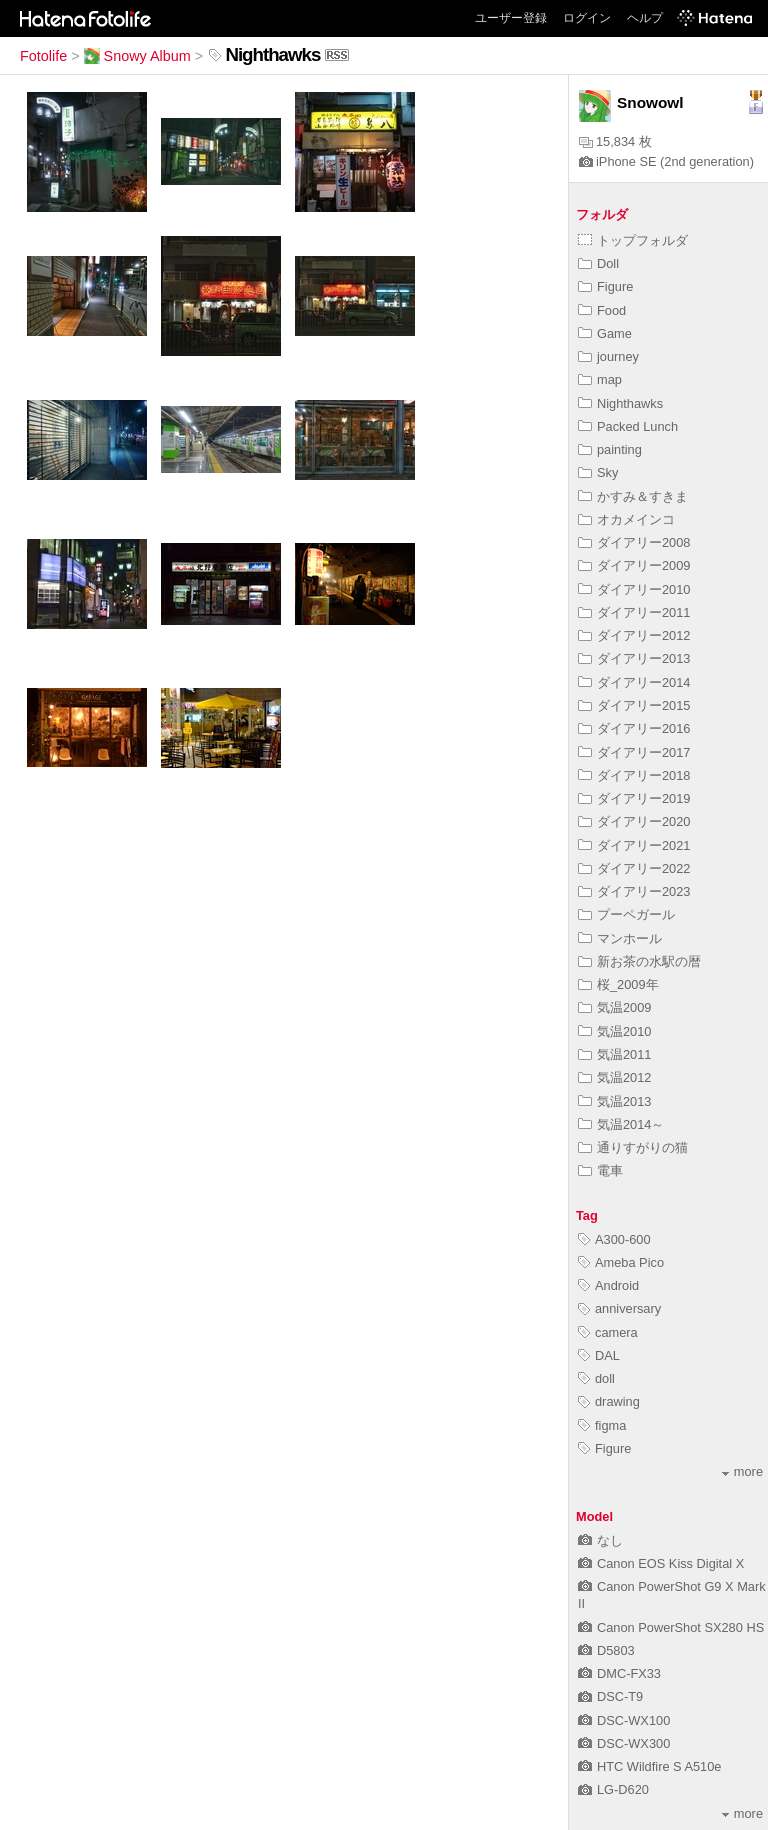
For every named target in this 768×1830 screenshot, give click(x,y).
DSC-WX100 (624, 1720)
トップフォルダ (633, 240)
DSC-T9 (610, 1696)
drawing (609, 1401)
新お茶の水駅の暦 (639, 961)
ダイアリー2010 (634, 589)
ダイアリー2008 (634, 542)
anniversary (619, 1308)
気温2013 (614, 1101)
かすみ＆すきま (633, 496)
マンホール (620, 938)
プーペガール (626, 914)
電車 (600, 1170)
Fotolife (43, 56)
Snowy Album (137, 56)
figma (602, 1425)
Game (605, 333)
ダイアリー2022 (634, 868)
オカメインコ (626, 519)
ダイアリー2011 (634, 612)
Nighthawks (620, 403)
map (600, 379)
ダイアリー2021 (634, 845)
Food (602, 310)
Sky (598, 472)
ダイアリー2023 (634, 891)
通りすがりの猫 (633, 1147)
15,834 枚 (615, 141)
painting (610, 449)
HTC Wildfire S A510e (649, 1766)
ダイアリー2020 (634, 821)
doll (596, 1378)
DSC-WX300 (624, 1743)
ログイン (587, 18)
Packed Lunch (628, 426)
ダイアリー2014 (634, 682)
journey (608, 356)
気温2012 (614, 1077)
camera (608, 1332)
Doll (598, 263)
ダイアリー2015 (634, 705)
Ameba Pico (621, 1262)
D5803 (606, 1650)
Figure (605, 286)
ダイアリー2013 (634, 658)
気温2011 (614, 1054)
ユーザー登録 (511, 18)
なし (600, 1540)
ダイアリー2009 (634, 565)
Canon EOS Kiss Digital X (661, 1563)
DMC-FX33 (619, 1673)
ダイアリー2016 (634, 728)
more (742, 1471)
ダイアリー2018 (634, 775)
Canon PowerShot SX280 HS (671, 1627)
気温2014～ (621, 1124)
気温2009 (614, 1007)
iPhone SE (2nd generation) (666, 161)
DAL (599, 1355)
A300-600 (614, 1239)
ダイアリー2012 (634, 635)
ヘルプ (645, 18)
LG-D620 (613, 1789)
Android (608, 1285)
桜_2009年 (618, 984)
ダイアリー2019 (634, 798)
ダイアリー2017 (634, 752)
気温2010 (614, 1031)
